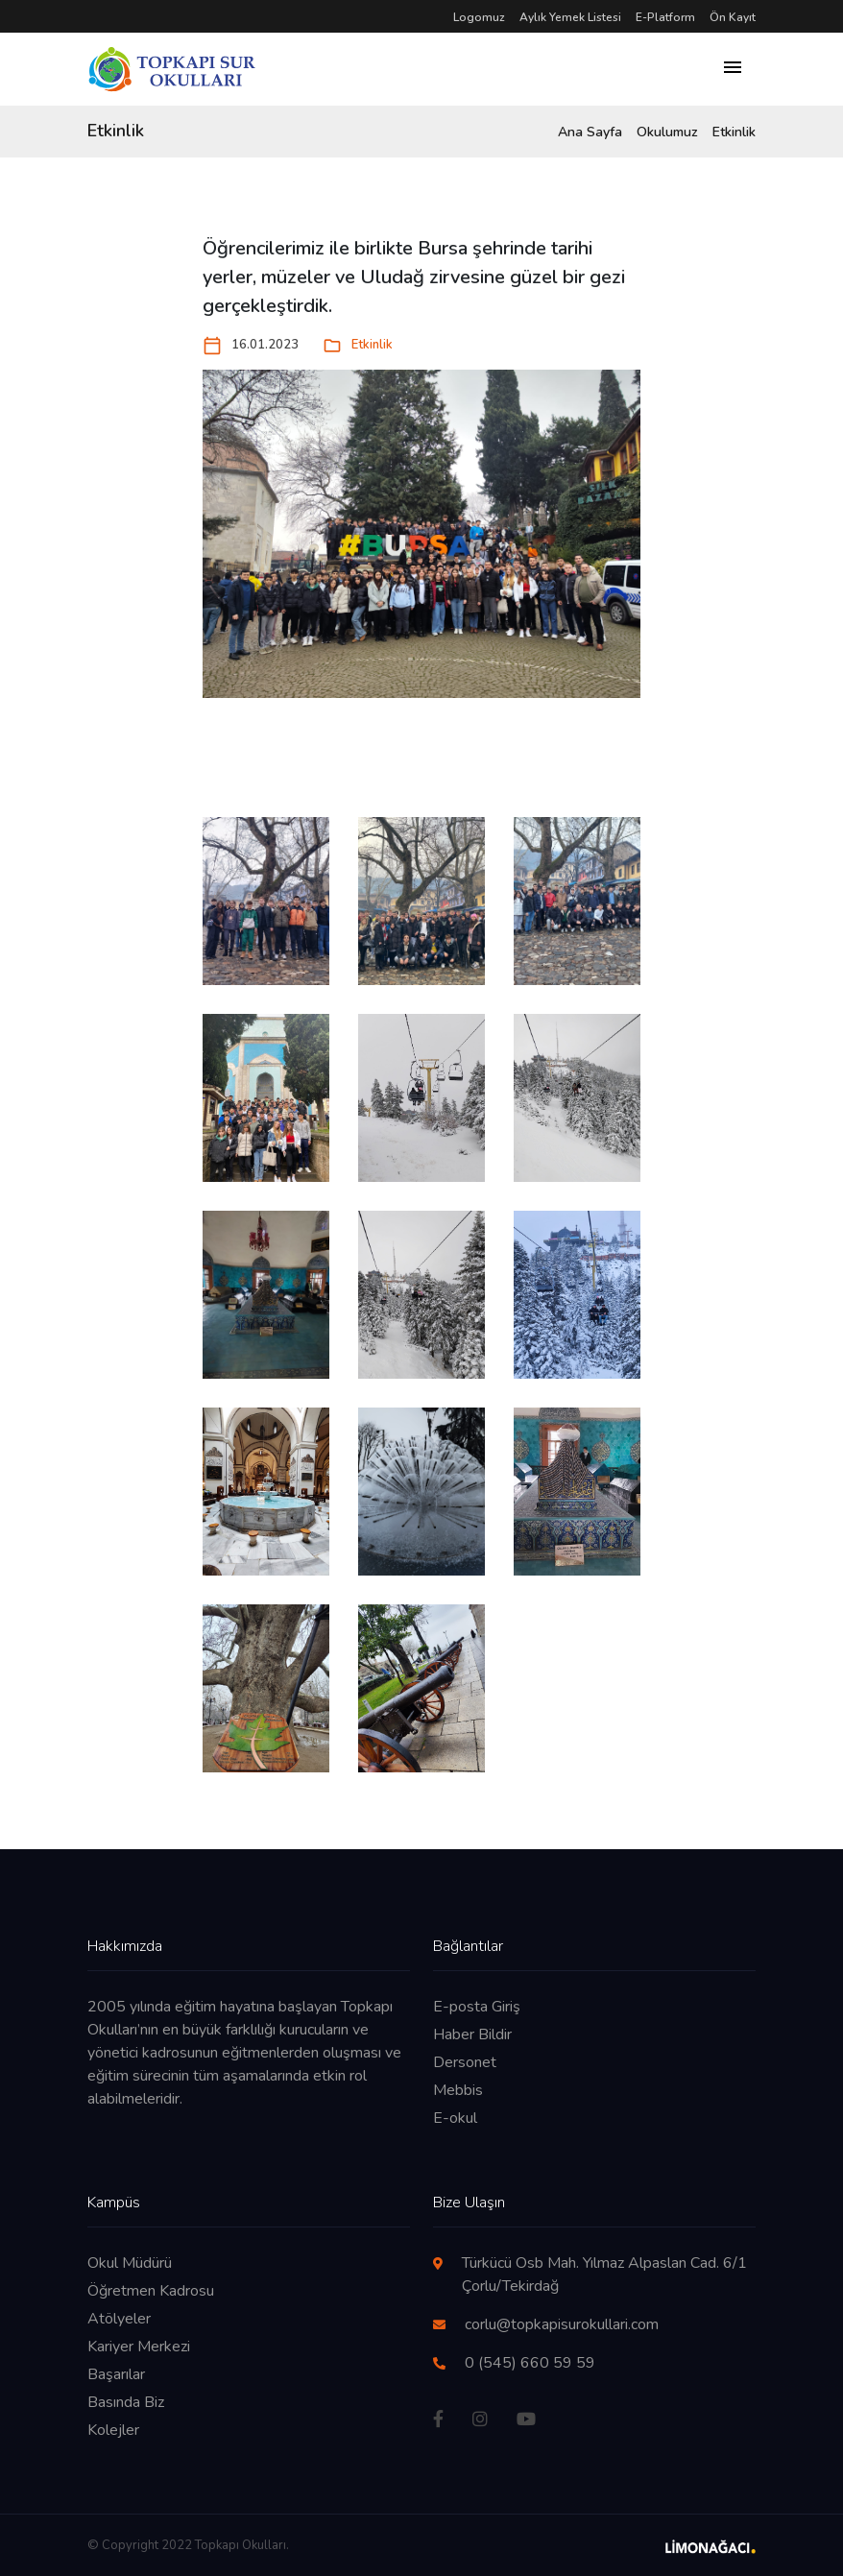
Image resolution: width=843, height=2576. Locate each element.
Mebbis (458, 2090)
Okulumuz (667, 132)
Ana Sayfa (590, 132)
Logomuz (479, 17)
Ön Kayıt (733, 17)
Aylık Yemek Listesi (570, 17)
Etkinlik (734, 132)
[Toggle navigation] (733, 69)
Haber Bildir (472, 2034)
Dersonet (464, 2062)
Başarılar (116, 2374)
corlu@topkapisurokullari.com (562, 2324)
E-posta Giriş (476, 2006)
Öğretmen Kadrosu (150, 2290)
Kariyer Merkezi (138, 2346)
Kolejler (113, 2430)
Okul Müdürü (129, 2263)
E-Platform (665, 17)
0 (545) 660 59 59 (530, 2362)
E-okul (455, 2118)
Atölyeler (119, 2318)
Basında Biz (125, 2402)
